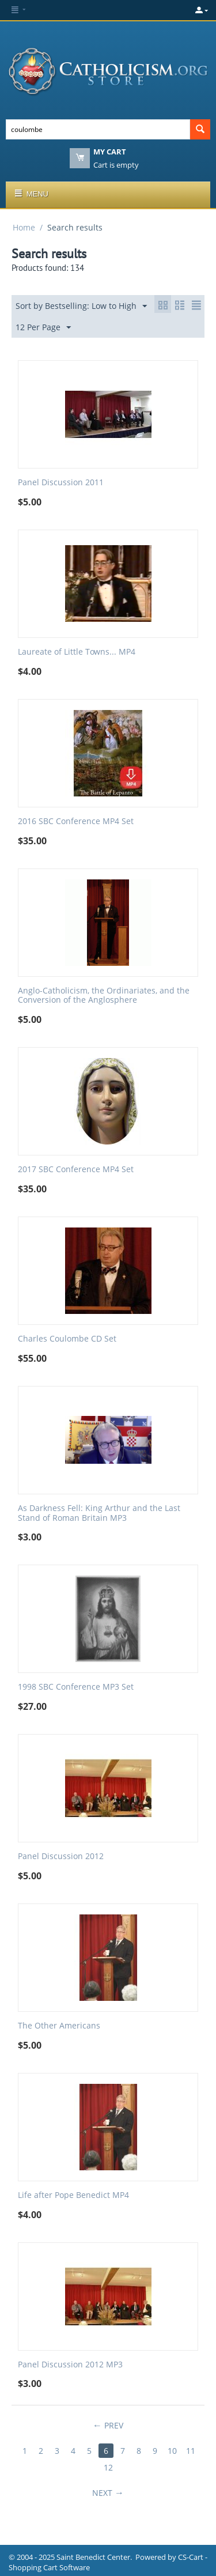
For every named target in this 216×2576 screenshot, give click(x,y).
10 (172, 2450)
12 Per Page (43, 328)
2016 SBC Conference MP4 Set (76, 821)
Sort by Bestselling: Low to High (81, 306)
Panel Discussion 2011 (61, 483)
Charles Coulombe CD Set (67, 1339)
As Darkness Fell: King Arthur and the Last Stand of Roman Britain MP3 (99, 1513)
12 (108, 2467)
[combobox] (98, 129)
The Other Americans (59, 2026)
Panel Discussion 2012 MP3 (70, 2365)
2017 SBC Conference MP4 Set (76, 1169)
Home (24, 227)
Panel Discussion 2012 (61, 1856)
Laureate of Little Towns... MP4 (76, 652)
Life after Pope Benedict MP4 (73, 2195)
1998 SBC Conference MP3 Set (76, 1687)
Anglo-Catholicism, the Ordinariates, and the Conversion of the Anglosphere (104, 996)
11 (190, 2450)
